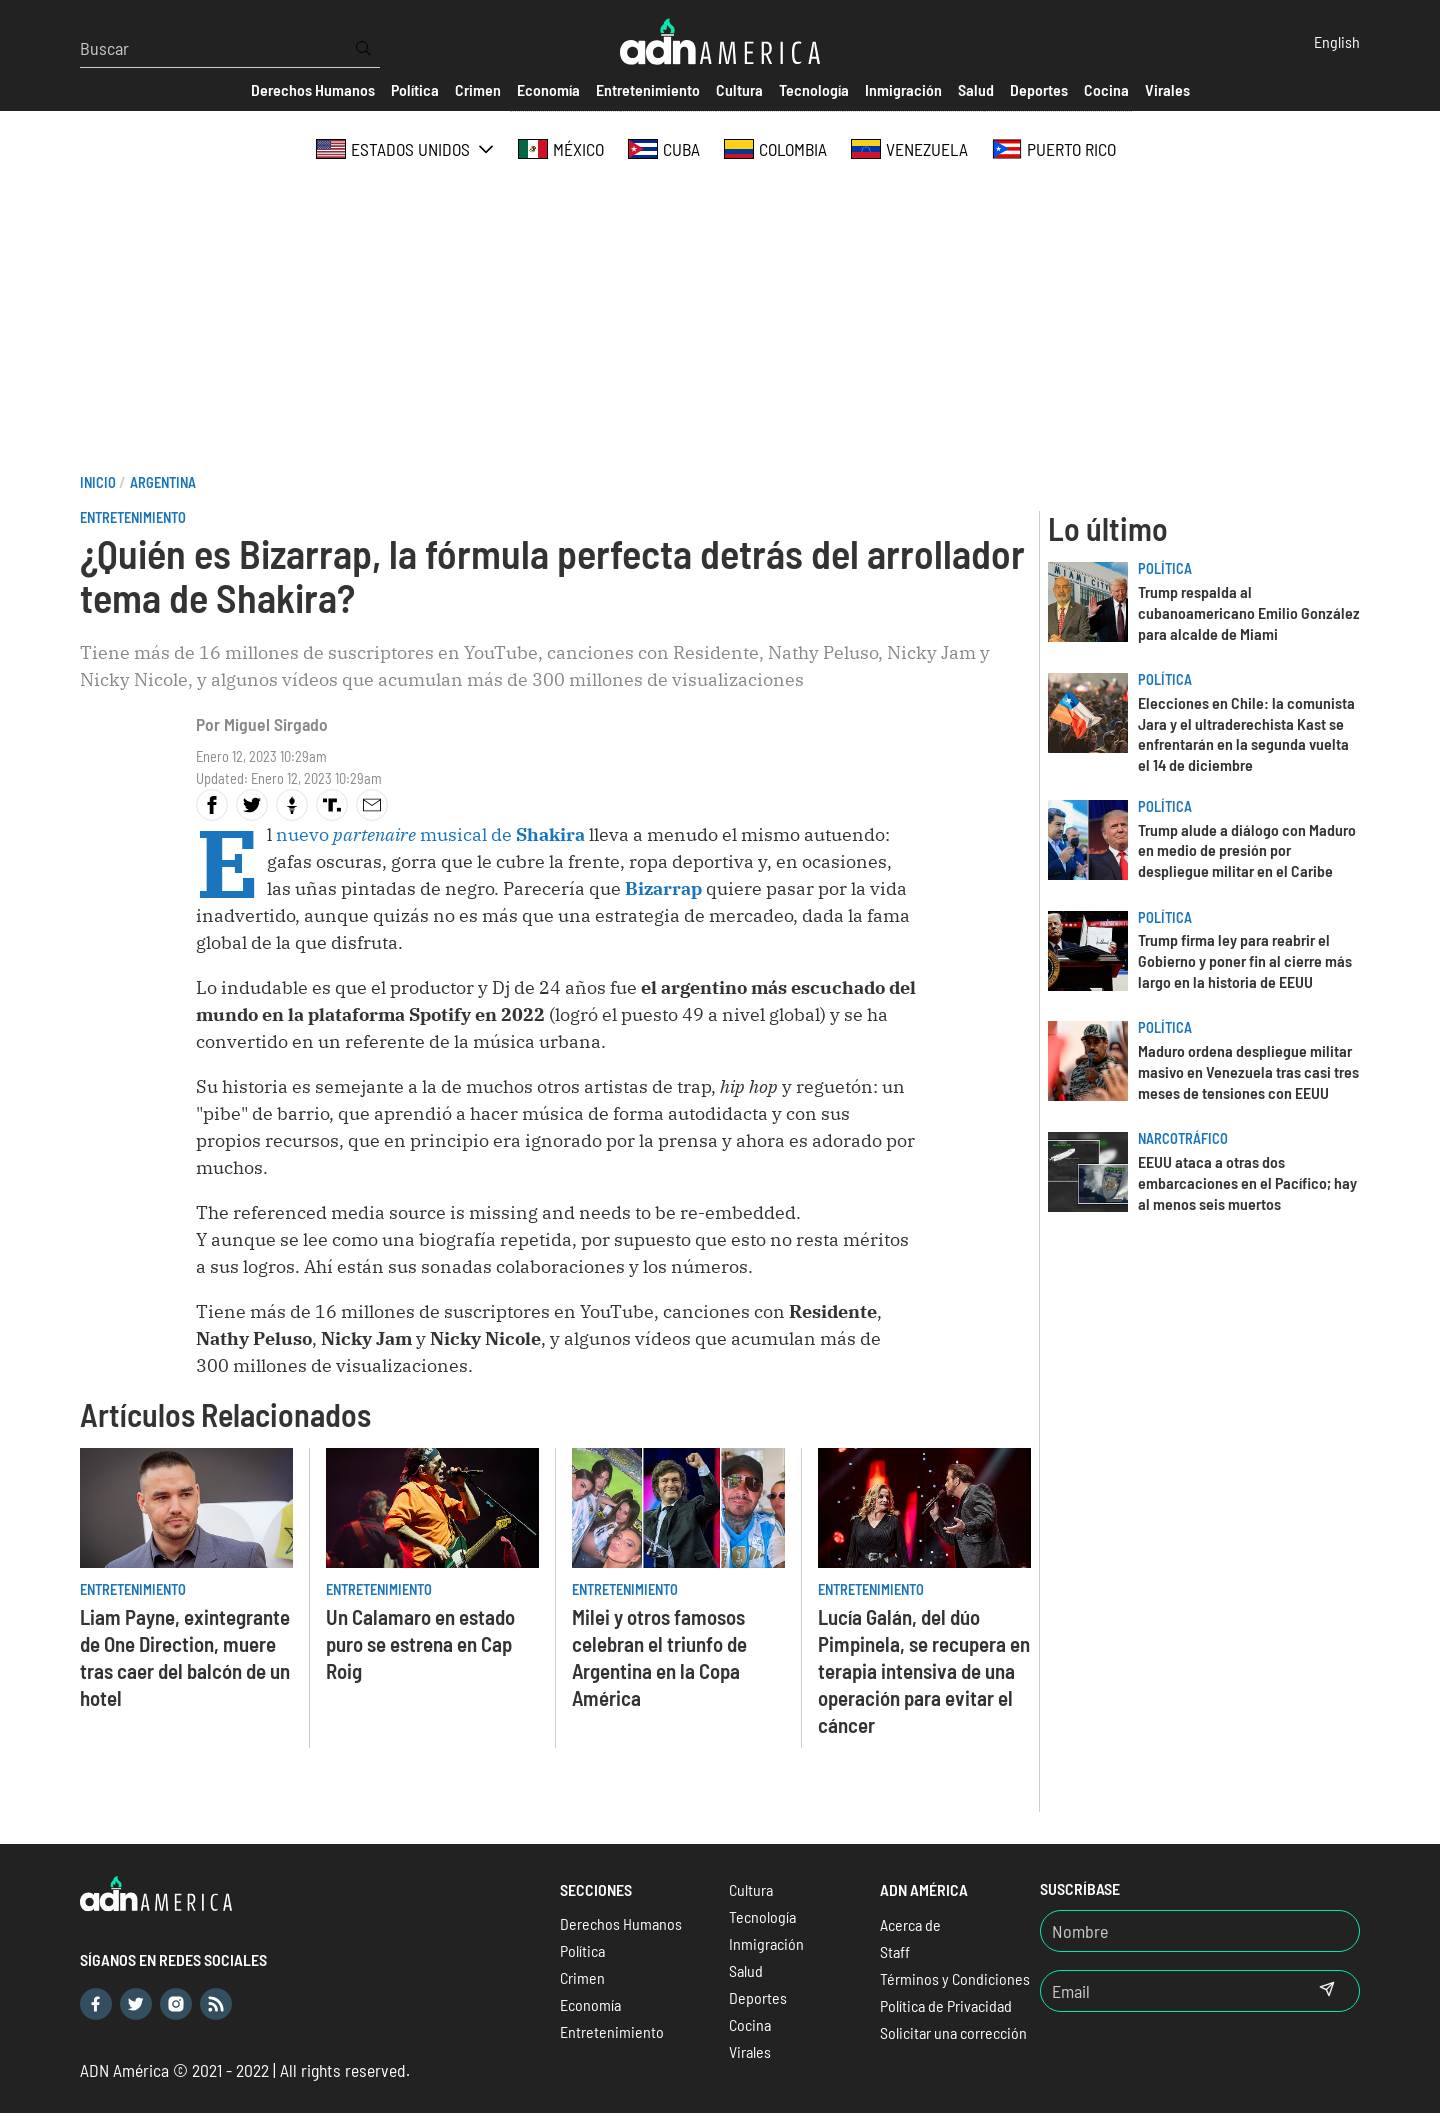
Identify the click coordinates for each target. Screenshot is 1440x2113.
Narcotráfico (1183, 1138)
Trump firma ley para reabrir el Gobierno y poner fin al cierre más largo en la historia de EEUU (1245, 960)
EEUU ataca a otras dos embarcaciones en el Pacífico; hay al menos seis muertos (1247, 1182)
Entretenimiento (133, 517)
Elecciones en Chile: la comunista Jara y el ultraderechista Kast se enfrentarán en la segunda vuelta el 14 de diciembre (1246, 733)
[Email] (1168, 1991)
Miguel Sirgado (276, 724)
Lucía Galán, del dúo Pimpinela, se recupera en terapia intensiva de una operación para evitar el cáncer (924, 1670)
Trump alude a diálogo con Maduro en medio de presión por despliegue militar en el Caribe (1247, 850)
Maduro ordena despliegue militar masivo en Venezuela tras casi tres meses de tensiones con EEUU (1248, 1071)
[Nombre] (1200, 1931)
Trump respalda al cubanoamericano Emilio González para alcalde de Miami (1249, 612)
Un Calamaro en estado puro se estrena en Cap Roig (420, 1643)
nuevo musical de (430, 834)
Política (1165, 568)
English (1337, 41)
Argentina (163, 482)
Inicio (98, 482)
